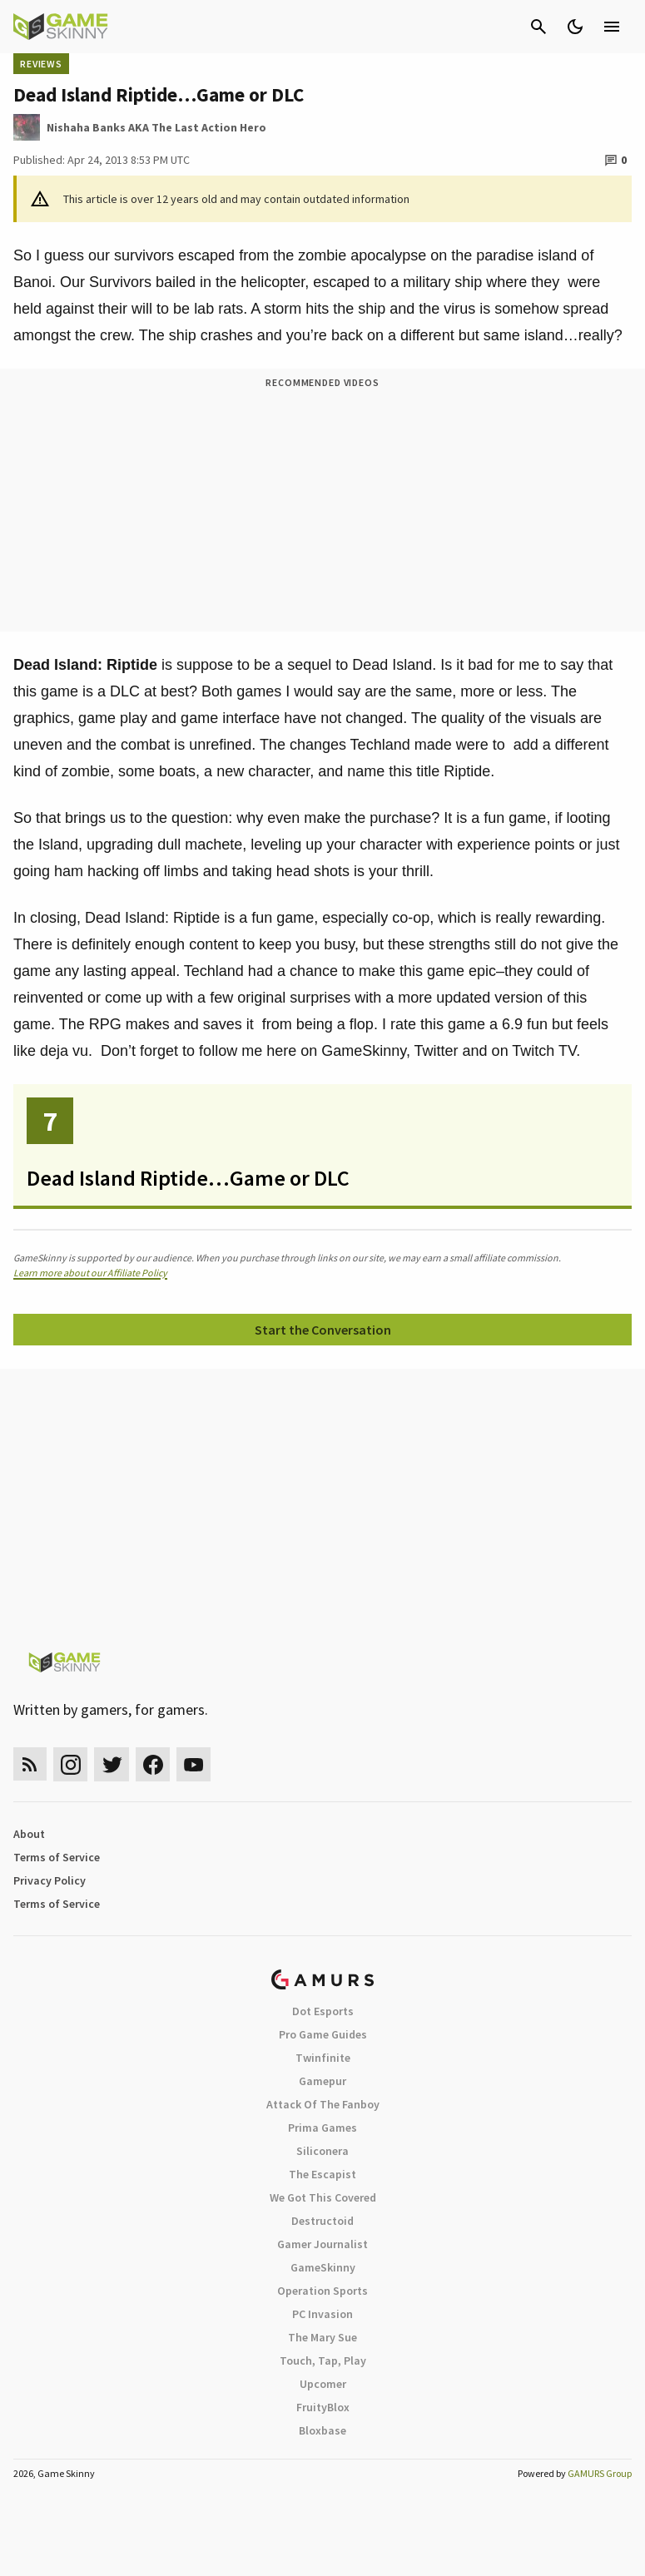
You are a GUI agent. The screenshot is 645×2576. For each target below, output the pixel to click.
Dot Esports (323, 2011)
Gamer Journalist (322, 2244)
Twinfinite (322, 2057)
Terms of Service (56, 1857)
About (29, 1833)
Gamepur (322, 2080)
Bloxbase (322, 2430)
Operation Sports (322, 2290)
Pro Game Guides (323, 2034)
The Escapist (322, 2174)
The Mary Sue (322, 2337)
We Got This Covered (323, 2197)
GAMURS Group (600, 2473)
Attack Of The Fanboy (323, 2104)
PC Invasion (322, 2313)
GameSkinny (322, 2267)
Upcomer (323, 2383)
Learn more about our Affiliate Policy (90, 1272)
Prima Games (322, 2127)
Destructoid (322, 2220)
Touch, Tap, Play (323, 2360)
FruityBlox (323, 2407)
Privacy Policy (49, 1880)
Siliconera (322, 2150)
